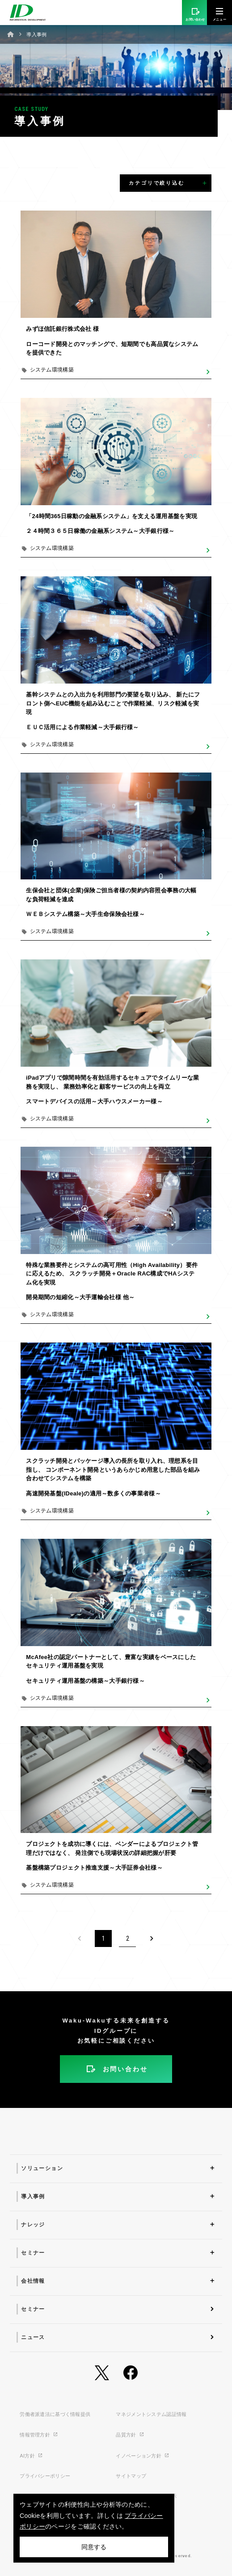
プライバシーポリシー (45, 2476)
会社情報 (33, 2281)
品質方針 (130, 2434)
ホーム (10, 34)
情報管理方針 (39, 2434)
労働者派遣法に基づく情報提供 (55, 2414)
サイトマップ (131, 2476)
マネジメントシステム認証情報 (151, 2414)
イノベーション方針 (142, 2455)
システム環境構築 (52, 370)
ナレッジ (33, 2224)
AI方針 (31, 2455)
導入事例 (33, 2196)
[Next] (151, 1938)
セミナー (33, 2253)
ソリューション (42, 2168)
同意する (93, 2547)
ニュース (33, 2337)
